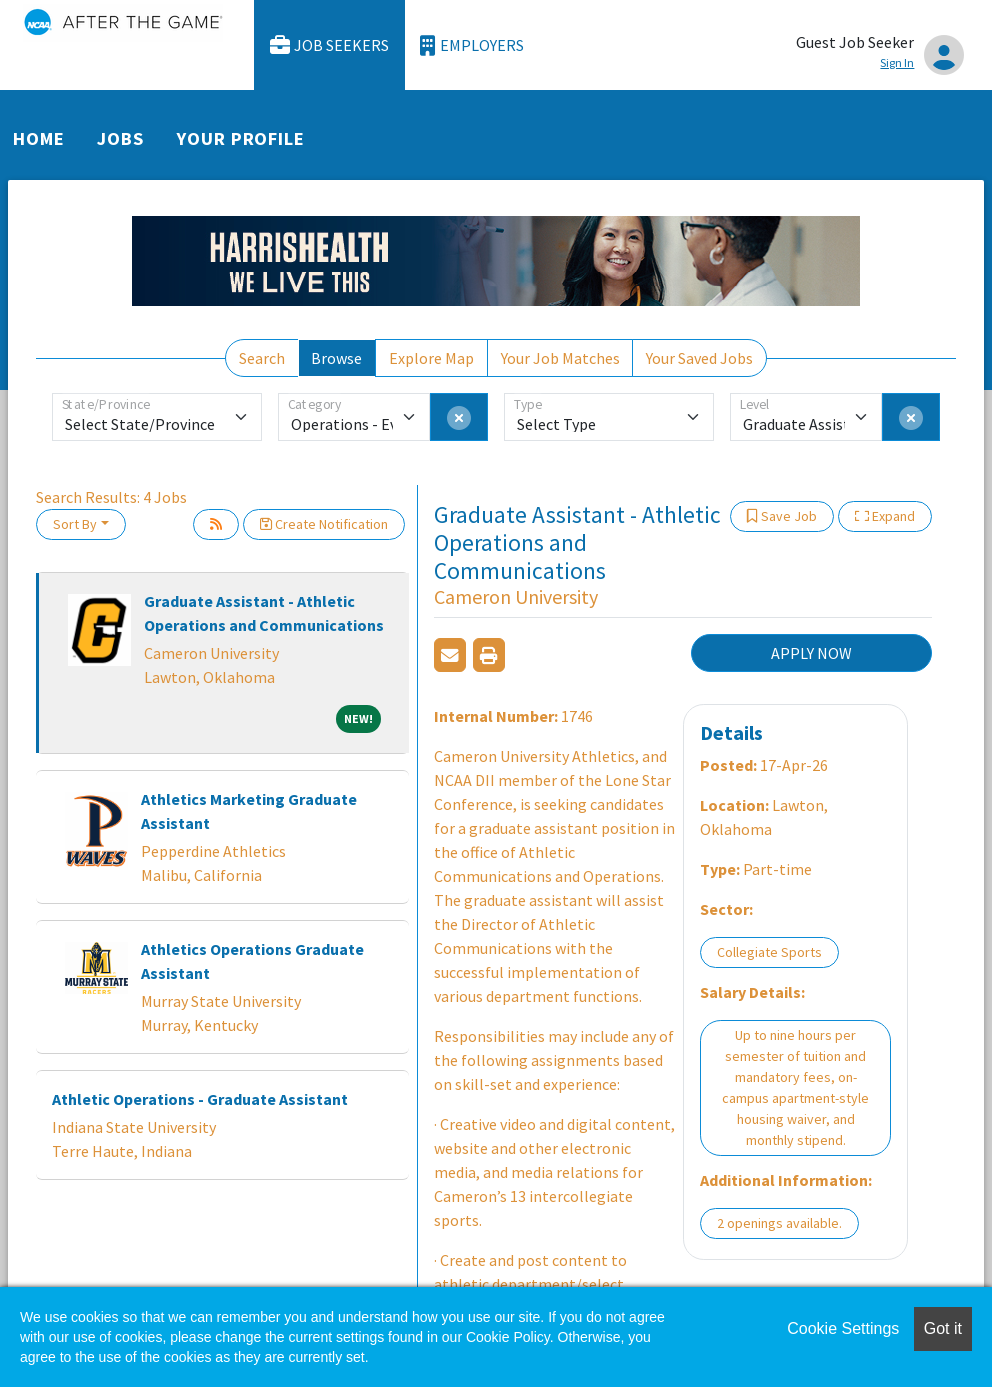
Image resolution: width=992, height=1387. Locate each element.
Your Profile (241, 138)
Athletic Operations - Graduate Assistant (200, 1099)
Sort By (75, 524)
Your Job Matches (560, 358)
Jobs (120, 138)
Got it (943, 1328)
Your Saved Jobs (699, 358)
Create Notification (324, 524)
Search (262, 358)
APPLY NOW (811, 653)
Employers (472, 45)
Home (39, 138)
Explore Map (431, 358)
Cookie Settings (843, 1328)
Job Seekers (330, 45)
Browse (336, 358)
